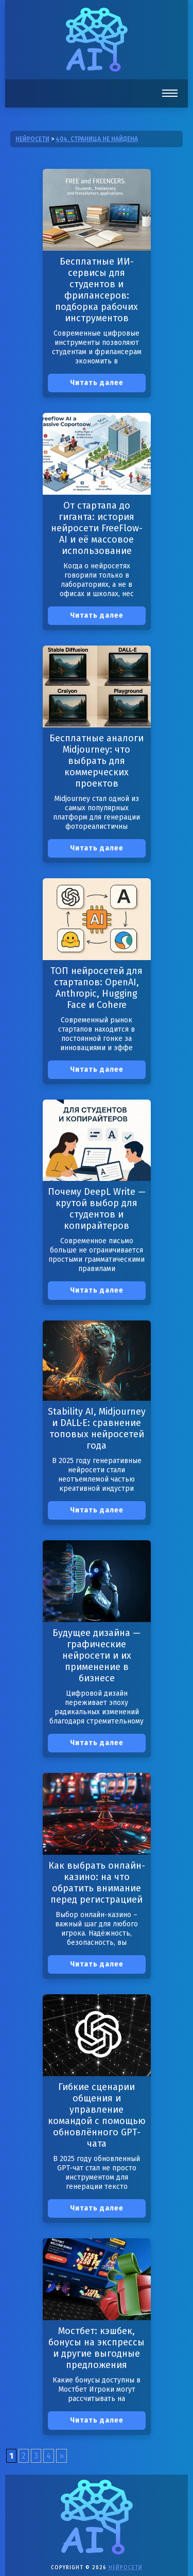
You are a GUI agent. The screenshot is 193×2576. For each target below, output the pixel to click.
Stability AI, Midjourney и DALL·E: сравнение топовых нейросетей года (97, 1428)
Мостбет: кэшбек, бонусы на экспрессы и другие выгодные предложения (96, 2348)
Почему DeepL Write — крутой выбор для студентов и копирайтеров (97, 1208)
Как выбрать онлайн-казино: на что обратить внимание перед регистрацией (96, 1882)
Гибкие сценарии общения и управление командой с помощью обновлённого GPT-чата (97, 2115)
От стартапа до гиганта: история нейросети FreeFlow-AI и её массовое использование (97, 528)
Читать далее (97, 382)
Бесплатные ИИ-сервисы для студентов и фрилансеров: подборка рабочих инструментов (96, 290)
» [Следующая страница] (61, 2456)
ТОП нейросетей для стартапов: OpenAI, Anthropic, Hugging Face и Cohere (96, 988)
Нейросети (126, 2568)
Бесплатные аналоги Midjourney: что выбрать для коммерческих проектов (96, 761)
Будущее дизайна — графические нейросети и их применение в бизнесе (96, 1655)
